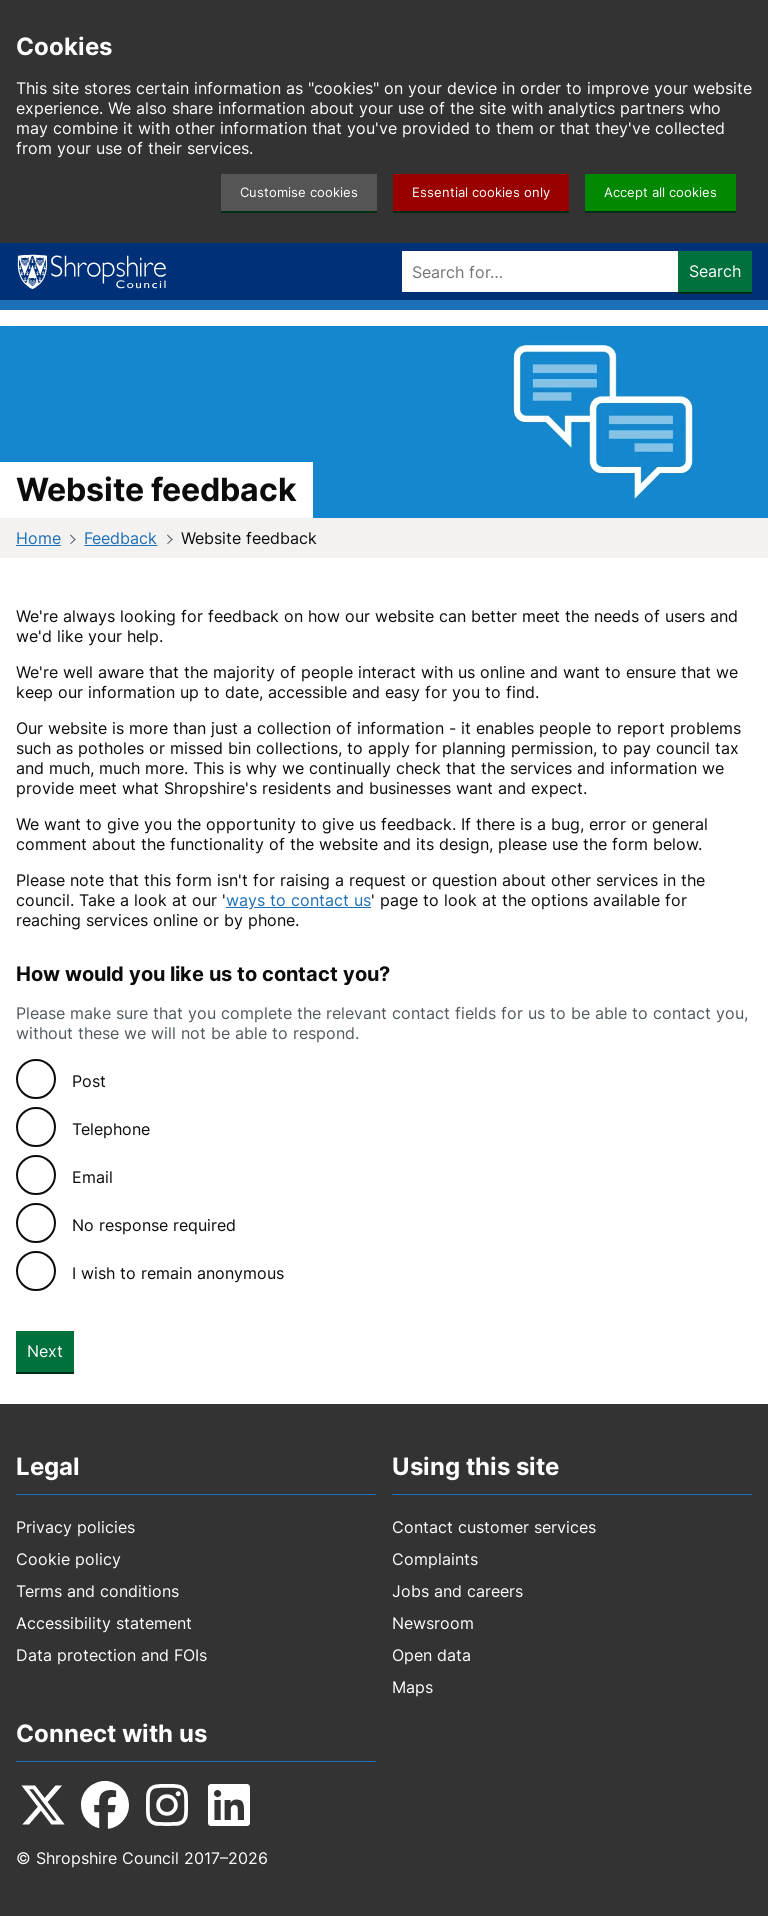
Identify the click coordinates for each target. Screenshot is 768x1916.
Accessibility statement (104, 1623)
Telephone (111, 1129)
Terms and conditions (97, 1591)
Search (715, 271)
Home (38, 538)
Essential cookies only (481, 192)
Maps (412, 1687)
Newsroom (433, 1623)
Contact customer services (494, 1527)
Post (89, 1081)
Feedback (120, 538)
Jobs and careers (457, 1591)
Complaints (435, 1559)
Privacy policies (75, 1527)
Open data (431, 1655)
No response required (154, 1225)
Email (92, 1177)
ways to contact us (298, 900)
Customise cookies (299, 192)
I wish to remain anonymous (178, 1273)
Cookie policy (68, 1559)
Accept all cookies (660, 192)
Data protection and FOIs (111, 1655)
